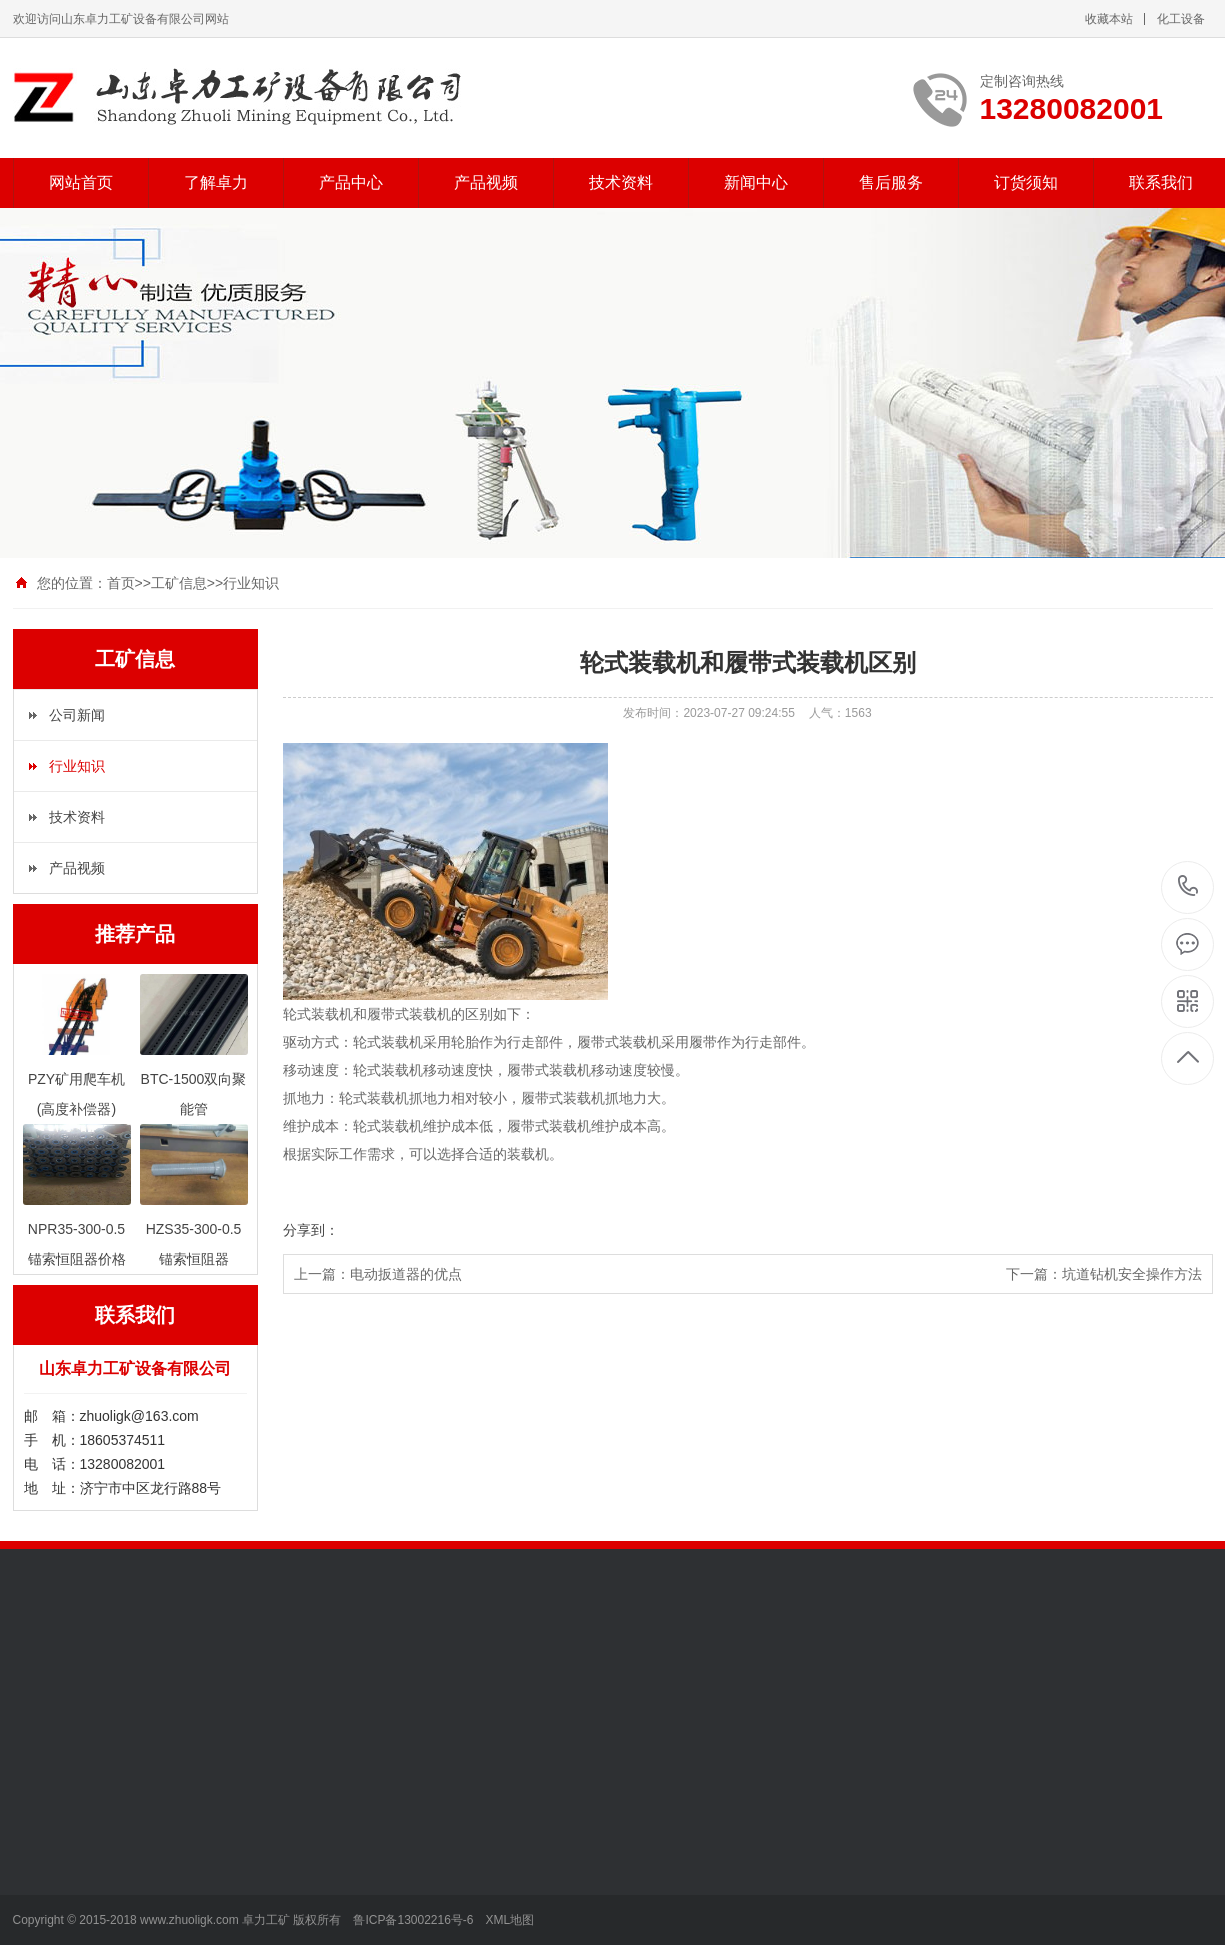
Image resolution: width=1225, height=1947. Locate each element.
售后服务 (891, 182)
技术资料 (621, 182)
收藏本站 (1109, 19)
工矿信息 (179, 583)
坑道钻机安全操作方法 (1132, 1274)
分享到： (311, 1230)
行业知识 (251, 583)
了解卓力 (216, 182)
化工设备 (1181, 19)
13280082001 (1188, 886)
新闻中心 (756, 182)
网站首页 (81, 182)
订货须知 (1026, 182)
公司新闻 (77, 715)
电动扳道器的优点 (406, 1274)
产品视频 (486, 182)
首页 (121, 583)
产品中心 (351, 182)
